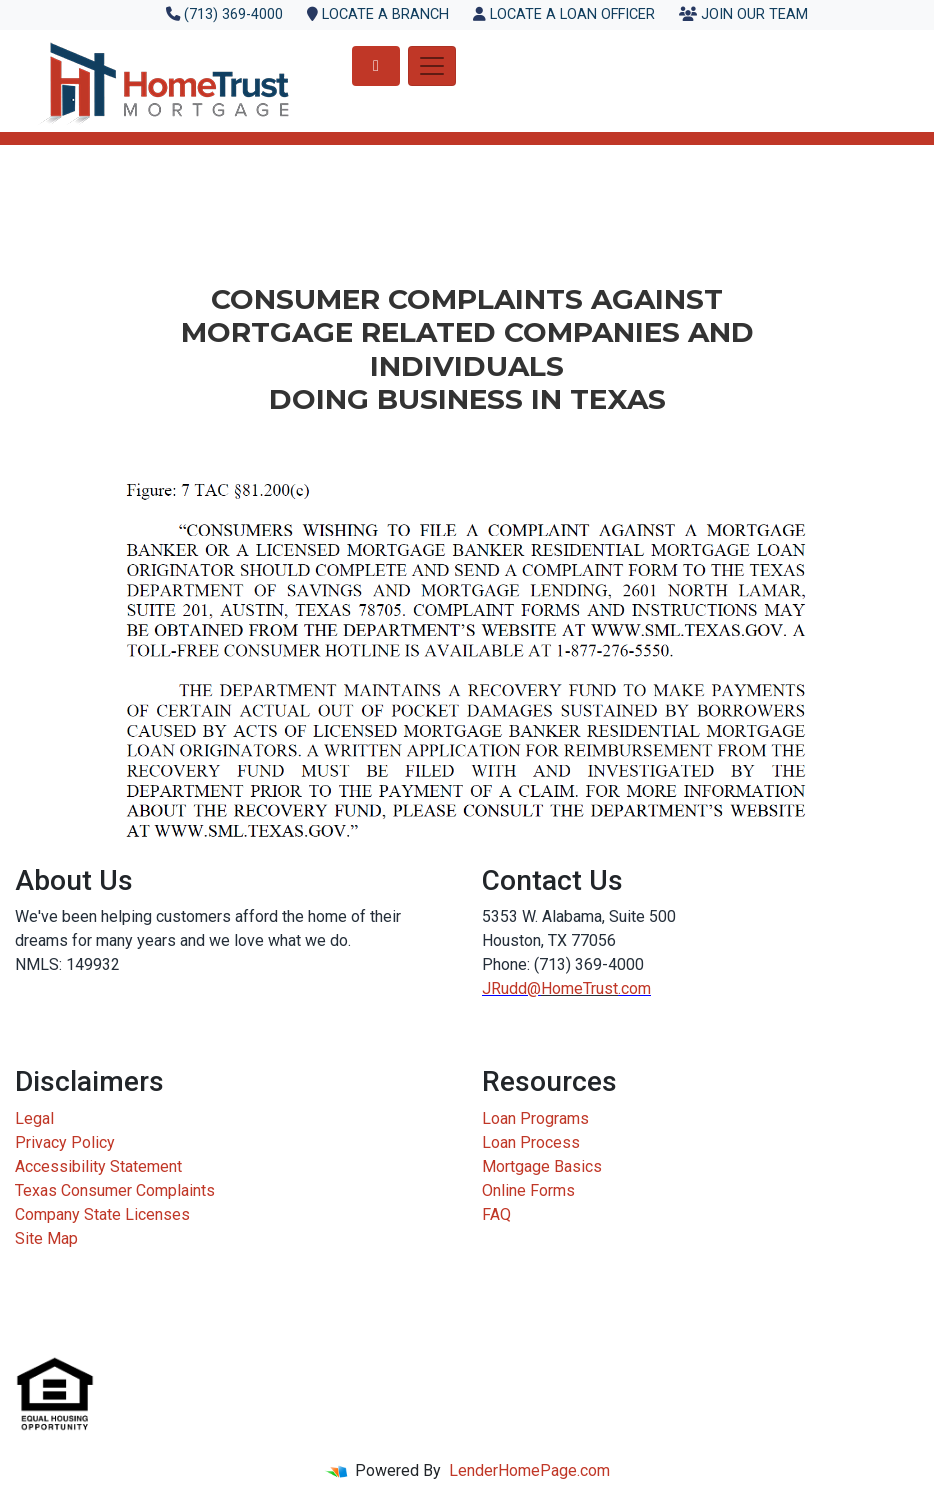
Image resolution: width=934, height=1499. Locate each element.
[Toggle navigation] (432, 66)
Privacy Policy (65, 1142)
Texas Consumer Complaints (115, 1190)
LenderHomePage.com (529, 1470)
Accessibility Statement (98, 1166)
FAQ (496, 1214)
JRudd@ (511, 988)
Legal (34, 1118)
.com (634, 988)
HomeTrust (579, 988)
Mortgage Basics (542, 1166)
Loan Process (531, 1142)
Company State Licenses (102, 1214)
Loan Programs (535, 1118)
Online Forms (528, 1190)
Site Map (46, 1238)
